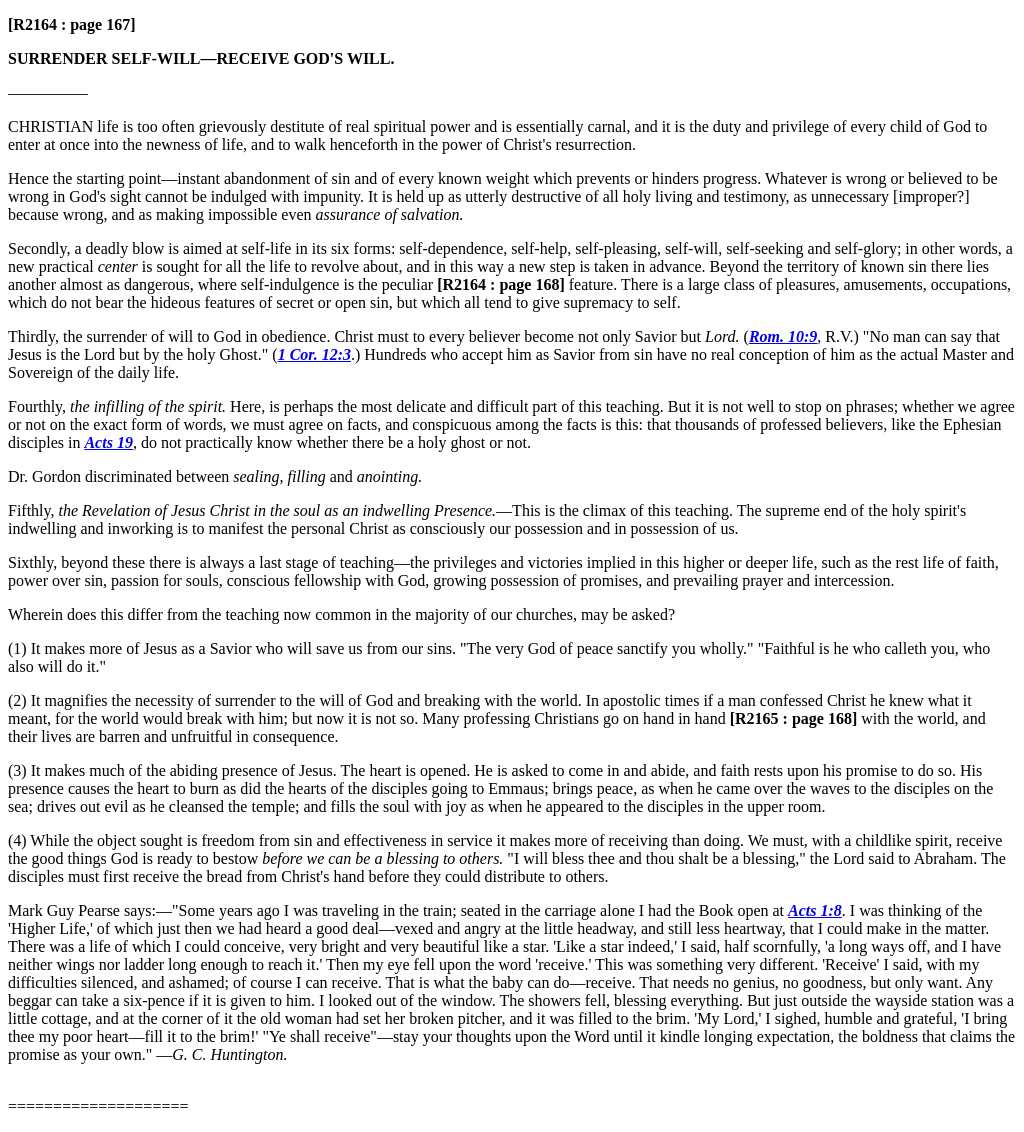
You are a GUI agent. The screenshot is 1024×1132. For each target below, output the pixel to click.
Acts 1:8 (815, 910)
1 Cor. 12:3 (314, 354)
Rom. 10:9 (783, 336)
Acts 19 (108, 442)
